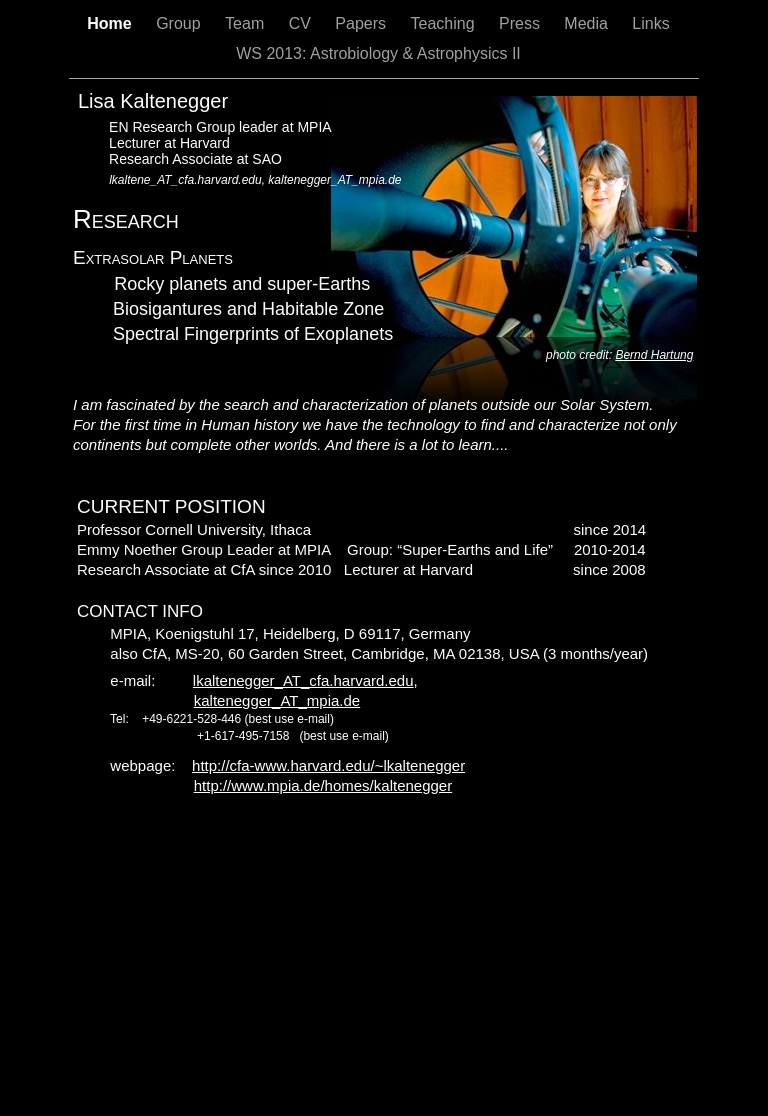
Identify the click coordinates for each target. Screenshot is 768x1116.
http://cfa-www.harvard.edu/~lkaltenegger (328, 765)
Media (588, 23)
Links (650, 23)
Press (521, 23)
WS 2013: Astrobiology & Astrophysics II (378, 53)
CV (302, 23)
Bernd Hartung (654, 355)
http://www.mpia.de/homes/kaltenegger (323, 785)
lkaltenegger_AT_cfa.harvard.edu (303, 680)
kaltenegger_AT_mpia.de (277, 700)
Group (180, 23)
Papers (362, 23)
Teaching (444, 23)
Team (247, 23)
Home (111, 23)
